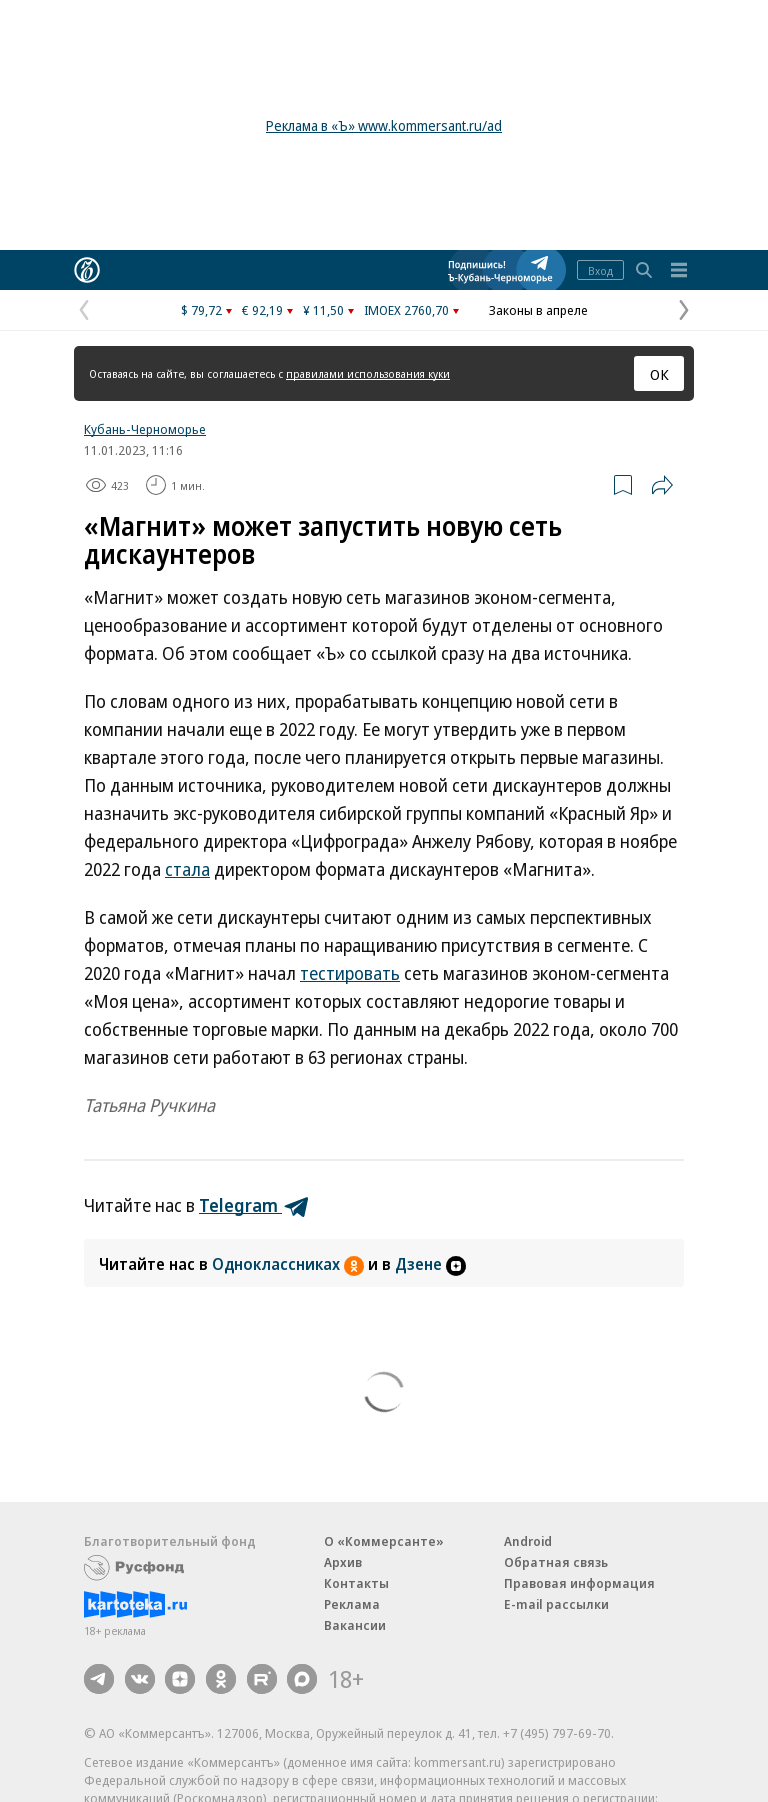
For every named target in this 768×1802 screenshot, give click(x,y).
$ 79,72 (201, 310)
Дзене (430, 1264)
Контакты (356, 1583)
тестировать (350, 973)
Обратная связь (556, 1562)
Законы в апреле (538, 310)
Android (528, 1541)
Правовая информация (579, 1583)
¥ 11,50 (323, 310)
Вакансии (355, 1625)
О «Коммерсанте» (384, 1541)
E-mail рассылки (556, 1604)
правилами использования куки (368, 373)
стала (187, 869)
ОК (659, 374)
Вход (600, 270)
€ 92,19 (262, 310)
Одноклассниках (290, 1264)
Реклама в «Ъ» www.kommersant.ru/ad (384, 125)
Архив (343, 1562)
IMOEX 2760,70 (406, 310)
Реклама (352, 1604)
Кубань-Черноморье (145, 429)
